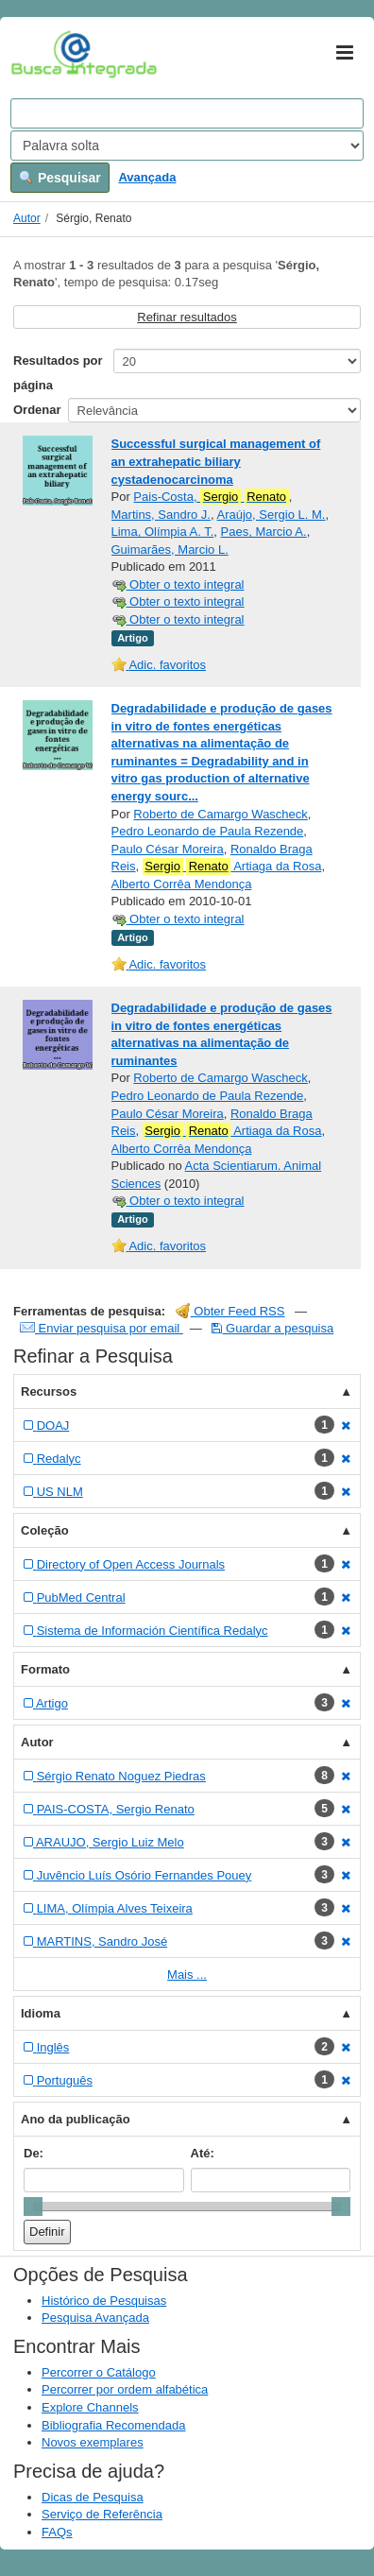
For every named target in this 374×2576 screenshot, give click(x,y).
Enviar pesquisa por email (101, 1328)
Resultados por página (58, 372)
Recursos (48, 1391)
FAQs (57, 2532)
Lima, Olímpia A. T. (162, 531)
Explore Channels (90, 2407)
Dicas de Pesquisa (93, 2497)
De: (33, 2153)
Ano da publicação (75, 2119)
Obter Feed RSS (230, 1311)
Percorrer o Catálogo (99, 2372)
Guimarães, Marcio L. (170, 549)
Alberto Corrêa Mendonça (181, 884)
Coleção (45, 1530)
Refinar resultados (187, 317)
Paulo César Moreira (167, 849)
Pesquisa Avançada (95, 2317)
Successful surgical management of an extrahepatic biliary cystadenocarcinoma (216, 461)
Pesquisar (60, 177)
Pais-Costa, (210, 497)
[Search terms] (187, 113)
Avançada (147, 177)
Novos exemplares (93, 2442)
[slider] (33, 2206)
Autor (27, 218)
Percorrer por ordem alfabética (125, 2389)
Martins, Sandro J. (161, 514)
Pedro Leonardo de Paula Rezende (207, 831)
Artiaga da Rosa (232, 866)
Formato (45, 1669)
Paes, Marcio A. (264, 531)
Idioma (40, 2013)
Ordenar (37, 410)
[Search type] (187, 145)
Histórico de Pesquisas (104, 2300)
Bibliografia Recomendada (113, 2425)
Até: (202, 2153)
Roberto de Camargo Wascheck (220, 814)
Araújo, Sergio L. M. (271, 514)
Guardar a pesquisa (272, 1328)
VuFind (40, 53)
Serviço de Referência (102, 2514)
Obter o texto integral (178, 584)
